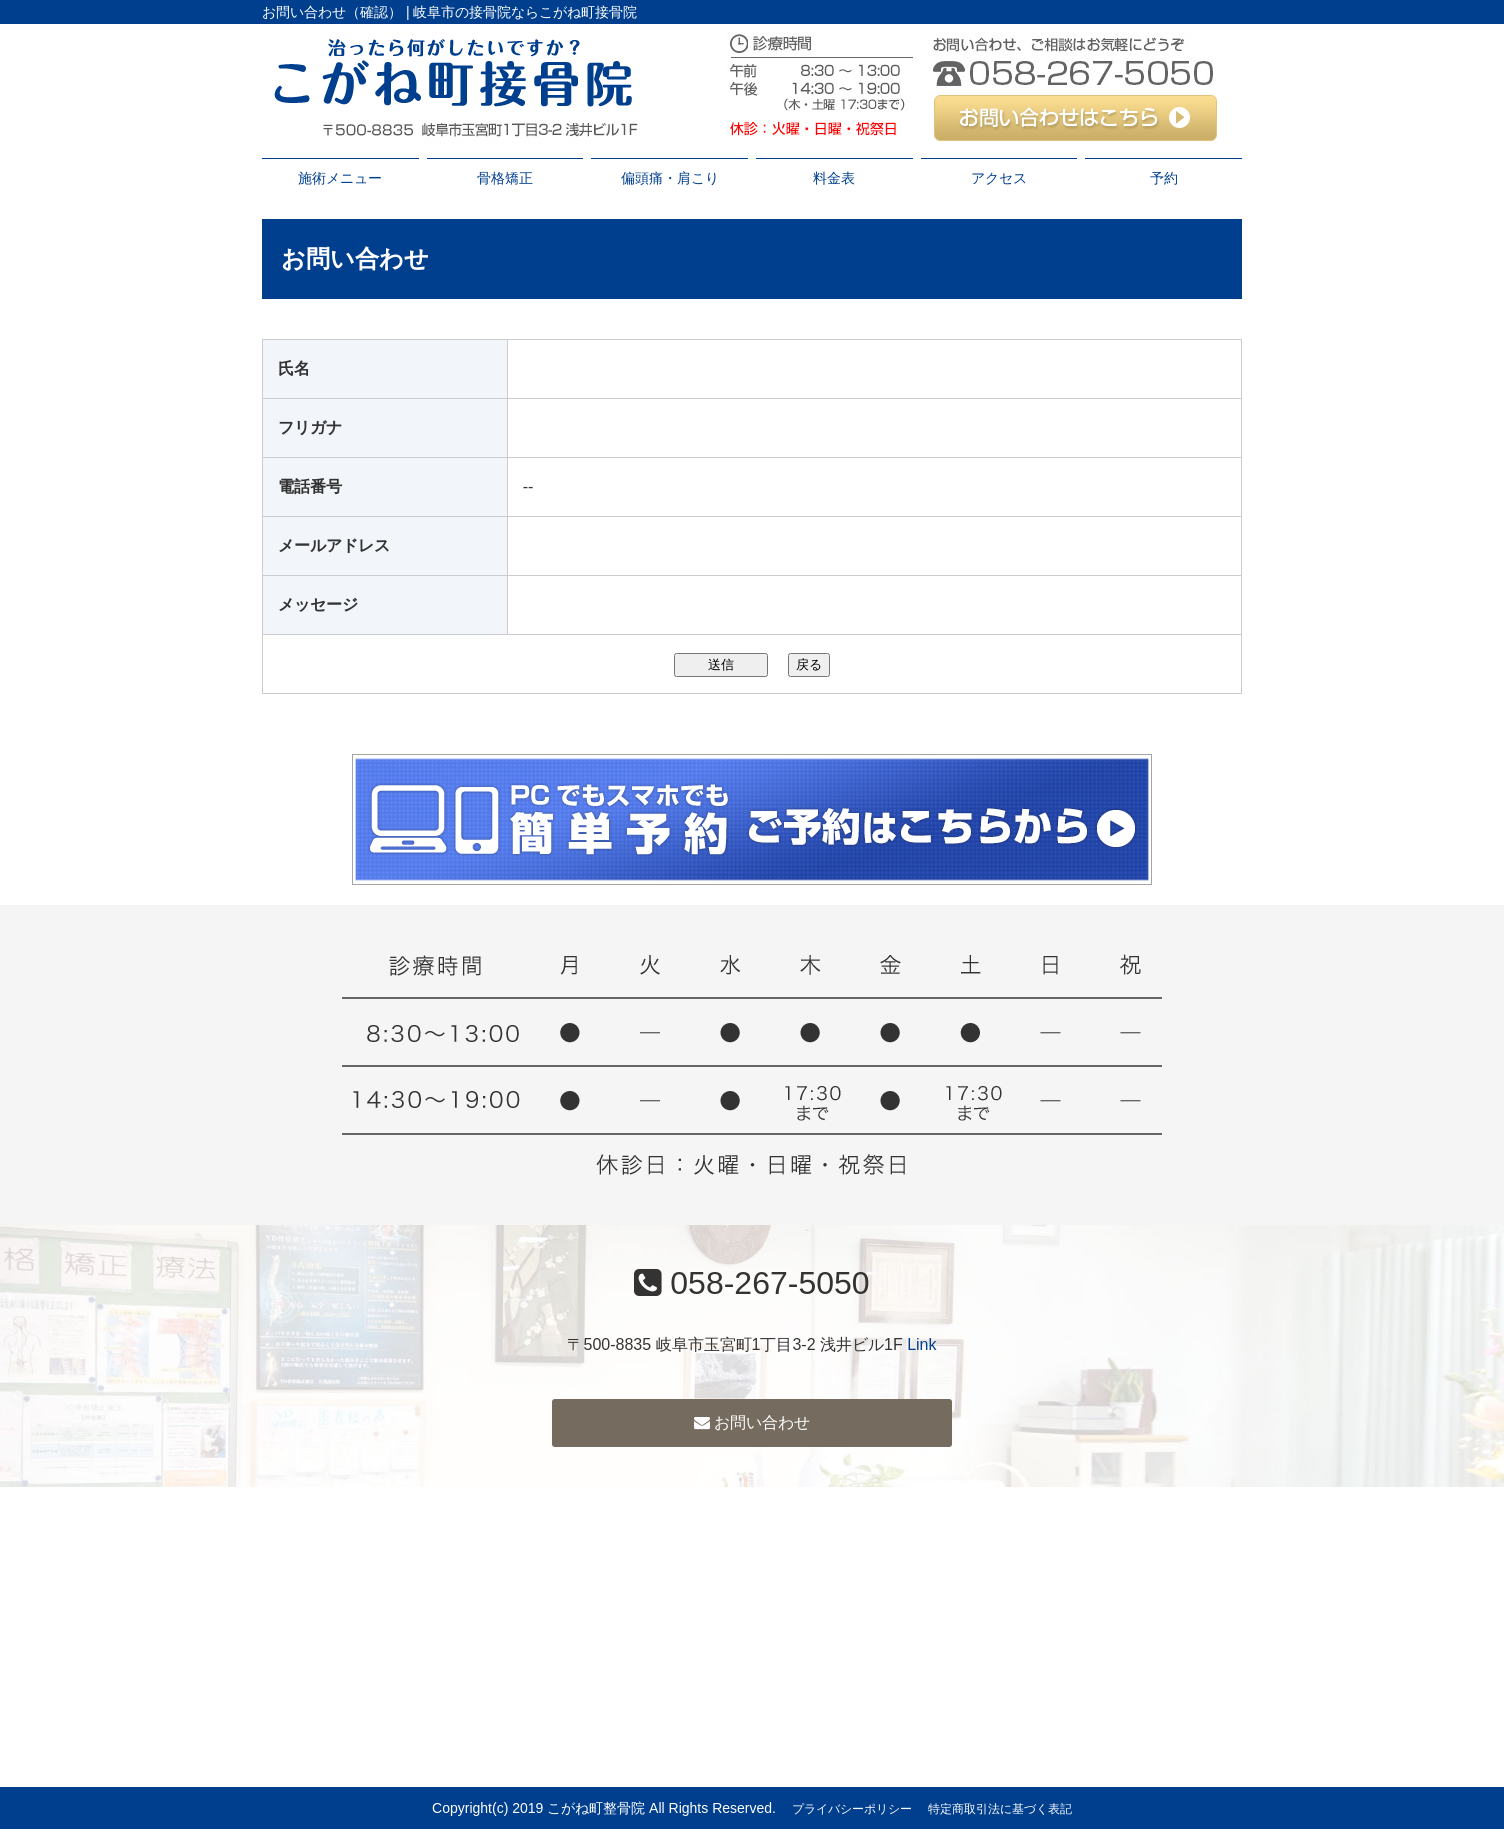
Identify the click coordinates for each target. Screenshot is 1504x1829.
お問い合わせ (752, 1422)
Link (921, 1344)
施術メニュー (340, 178)
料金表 (834, 178)
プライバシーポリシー (852, 1809)
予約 (1164, 178)
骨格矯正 (505, 178)
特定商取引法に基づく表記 (1000, 1809)
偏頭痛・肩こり (670, 178)
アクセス (999, 178)
